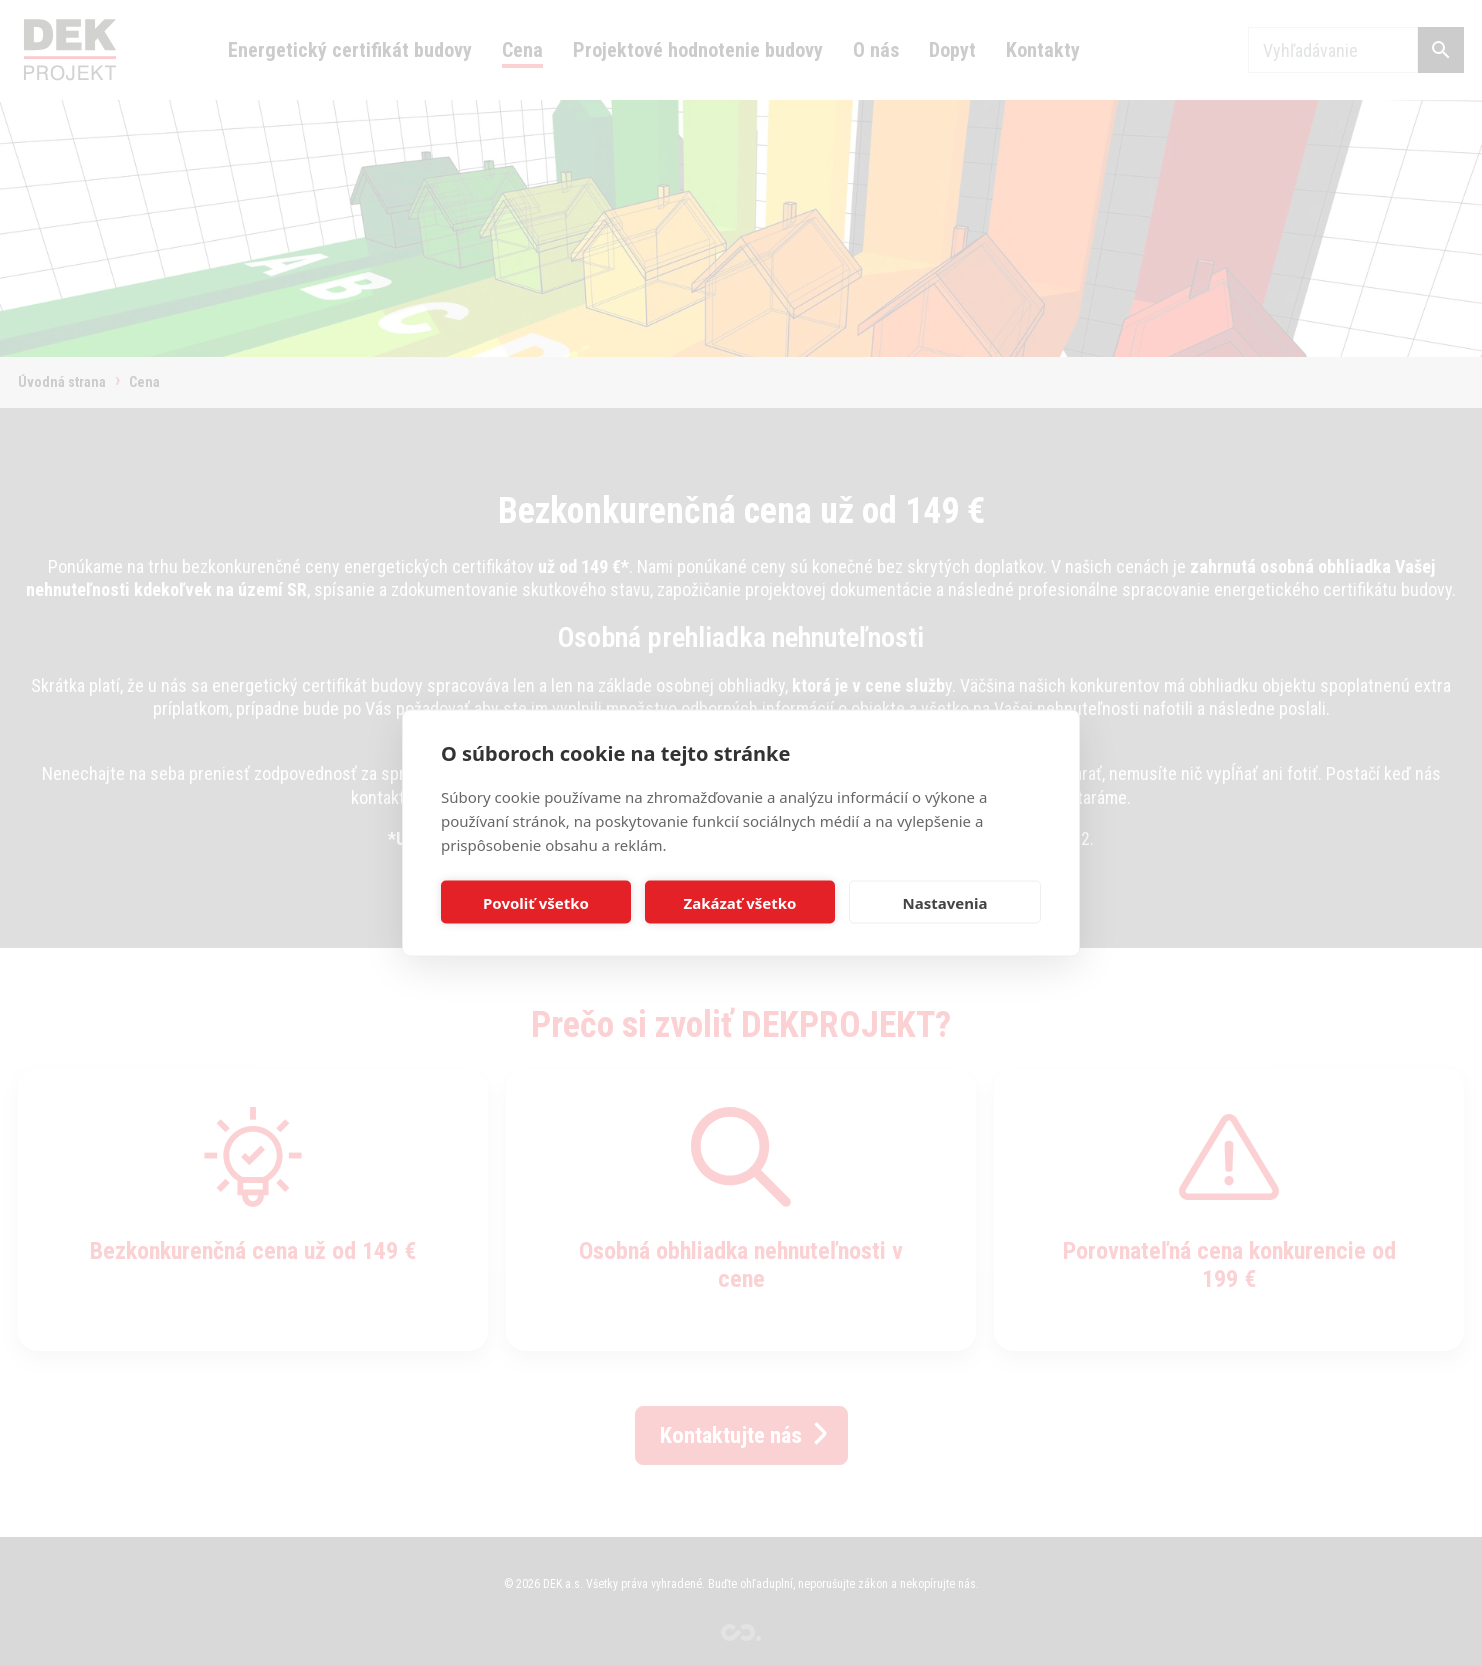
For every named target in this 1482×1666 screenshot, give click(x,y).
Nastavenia (945, 902)
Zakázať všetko (740, 902)
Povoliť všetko (536, 902)
